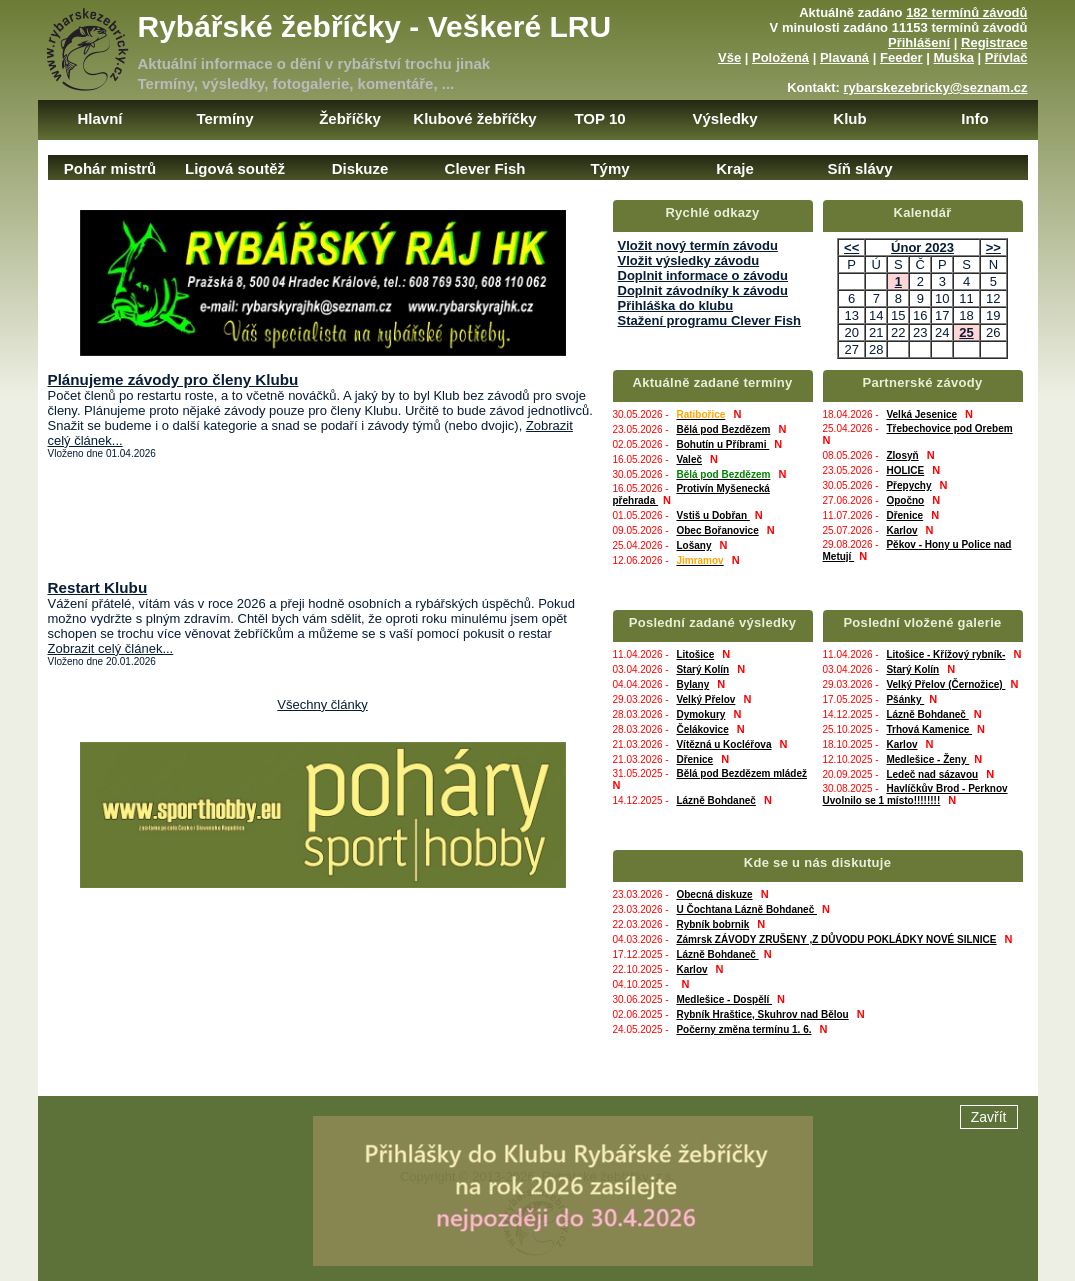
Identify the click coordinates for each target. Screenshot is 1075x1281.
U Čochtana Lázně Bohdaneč (746, 909)
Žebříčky (350, 118)
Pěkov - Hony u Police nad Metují (917, 550)
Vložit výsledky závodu (689, 260)
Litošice (695, 654)
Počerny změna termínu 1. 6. (743, 1029)
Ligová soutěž (235, 168)
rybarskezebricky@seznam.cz (936, 87)
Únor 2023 (922, 247)
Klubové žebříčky (474, 118)
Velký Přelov (705, 699)
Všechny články (322, 704)
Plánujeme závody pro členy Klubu (173, 379)
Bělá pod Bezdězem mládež (741, 773)
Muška (954, 57)
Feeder (901, 57)
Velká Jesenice (921, 414)
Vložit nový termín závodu (698, 245)
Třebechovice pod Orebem (949, 428)
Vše (729, 57)
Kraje (735, 168)
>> (993, 247)
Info (975, 118)
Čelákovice (702, 729)
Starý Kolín (702, 669)
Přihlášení (919, 42)
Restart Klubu (98, 587)
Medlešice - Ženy (927, 759)
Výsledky (724, 118)
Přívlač (1006, 57)
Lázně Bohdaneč (715, 800)
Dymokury (700, 714)
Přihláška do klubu (676, 305)
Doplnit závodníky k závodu (703, 290)
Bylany (692, 684)
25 (966, 332)
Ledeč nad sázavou (932, 774)
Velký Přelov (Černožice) (945, 684)
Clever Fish (485, 168)
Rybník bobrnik (712, 924)
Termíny (224, 118)
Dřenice (904, 515)
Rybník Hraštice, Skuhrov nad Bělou (762, 1014)
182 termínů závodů (966, 12)
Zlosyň (902, 455)
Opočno (905, 500)
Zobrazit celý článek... (111, 648)
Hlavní (99, 118)
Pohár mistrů (110, 168)
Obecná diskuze (714, 894)
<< (851, 247)
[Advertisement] (323, 519)
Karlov (901, 530)
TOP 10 (599, 118)
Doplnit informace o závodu (703, 275)
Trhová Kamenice (929, 729)
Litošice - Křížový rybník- (945, 654)
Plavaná (844, 57)
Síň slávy (859, 168)
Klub (849, 118)
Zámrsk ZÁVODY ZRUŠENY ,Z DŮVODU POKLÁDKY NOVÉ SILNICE (836, 939)
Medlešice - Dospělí (724, 999)
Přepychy (908, 485)
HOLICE (905, 470)
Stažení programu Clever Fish (710, 320)
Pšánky (905, 699)
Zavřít (989, 1205)
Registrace (994, 42)
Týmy (609, 168)
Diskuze (360, 168)
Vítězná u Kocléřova (723, 744)
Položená (780, 57)
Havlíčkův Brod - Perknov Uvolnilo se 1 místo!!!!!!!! (915, 794)
